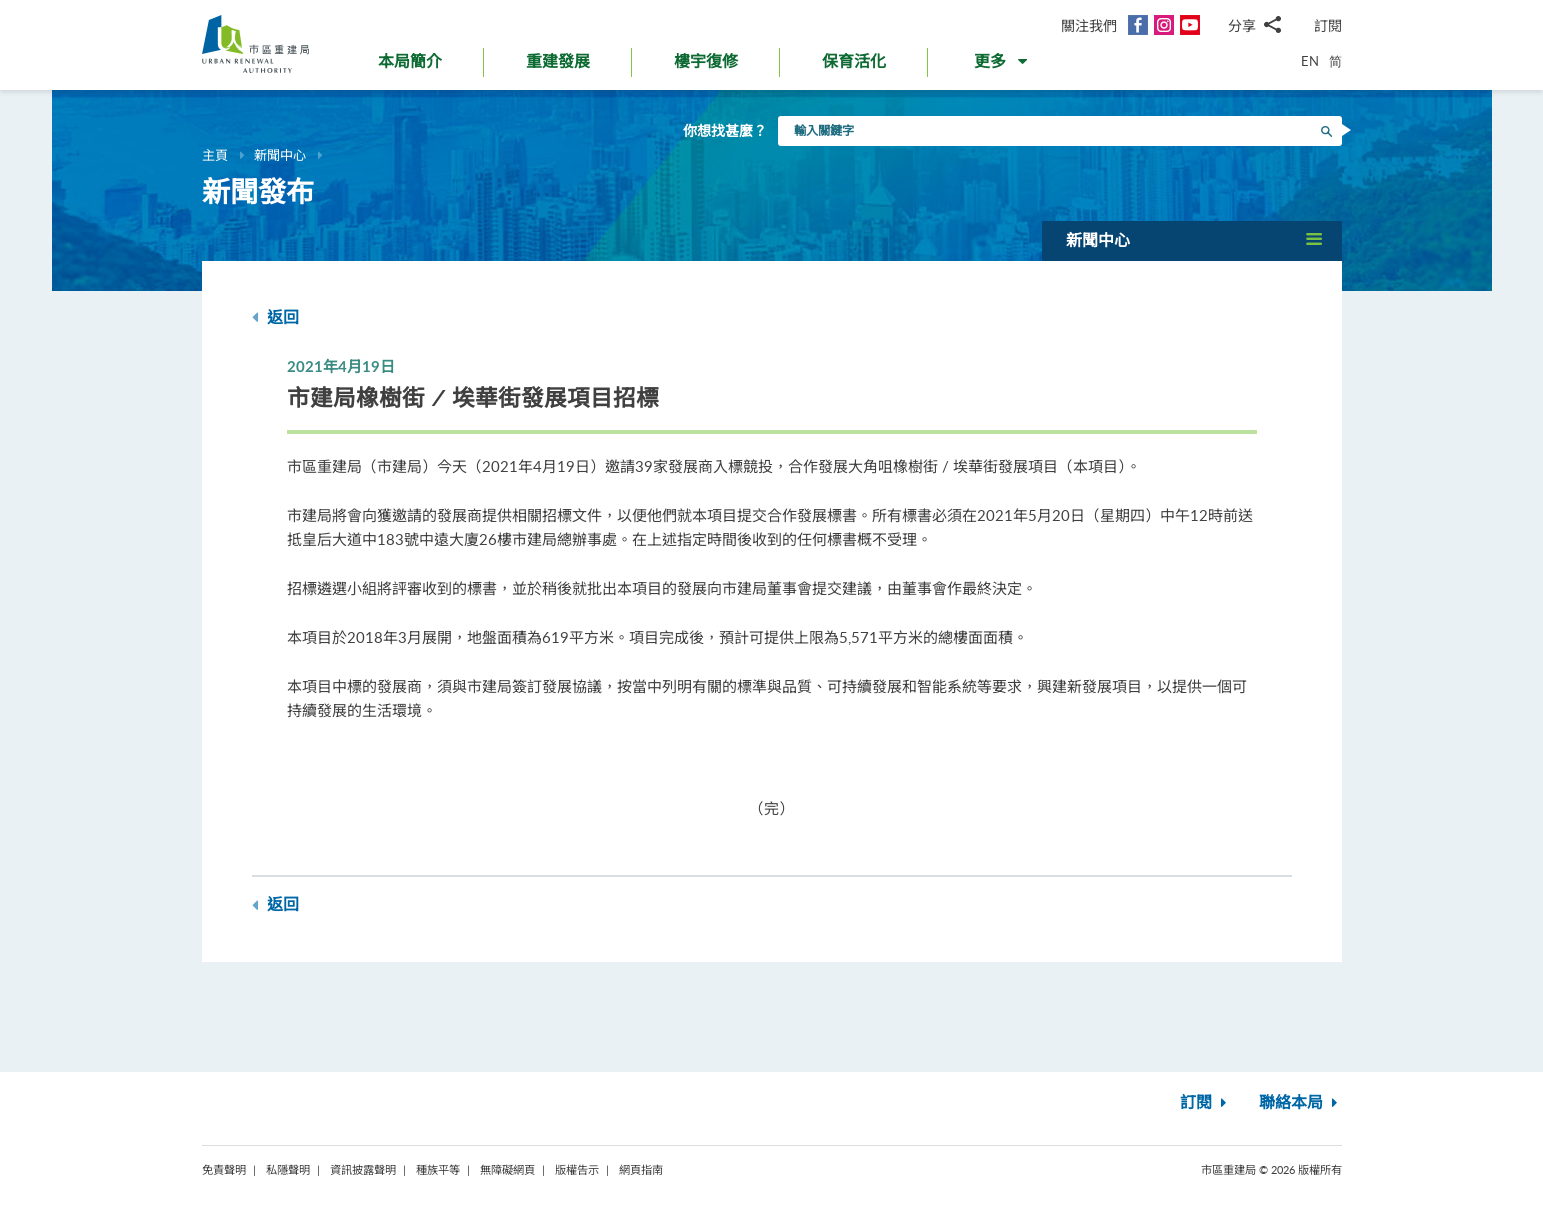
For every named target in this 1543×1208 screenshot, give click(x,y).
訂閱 (1328, 25)
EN (1310, 61)
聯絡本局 (1300, 1103)
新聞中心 (280, 155)
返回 (275, 317)
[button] (1002, 66)
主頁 (215, 155)
